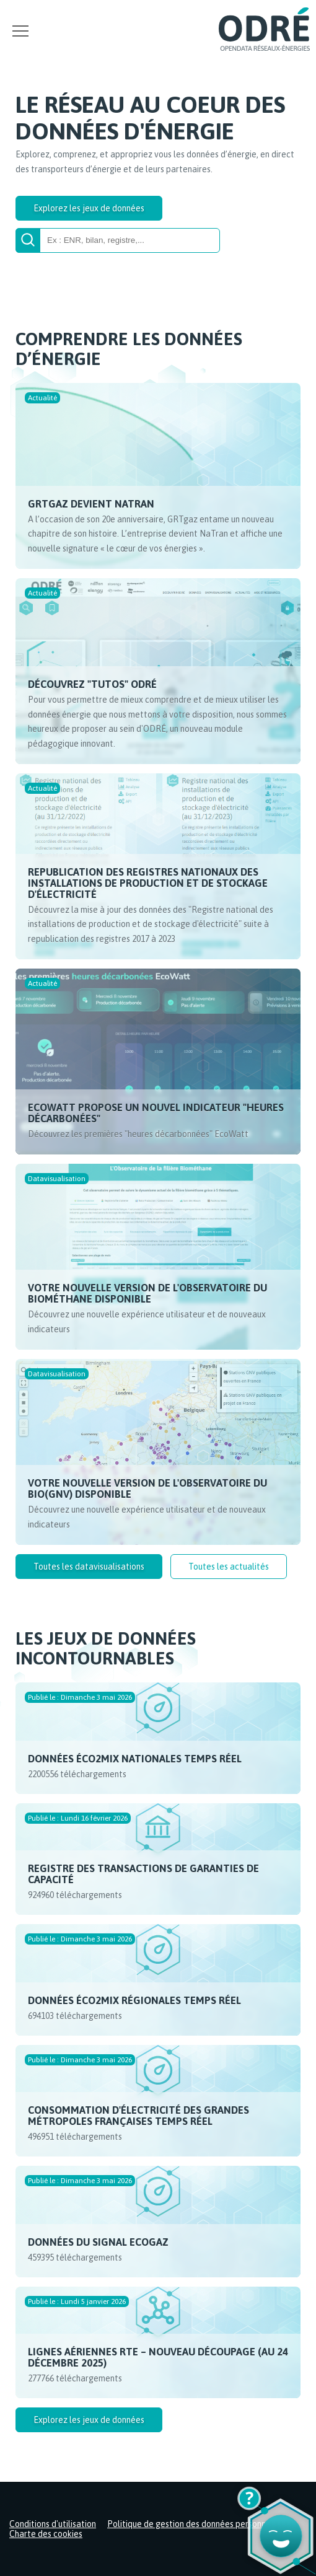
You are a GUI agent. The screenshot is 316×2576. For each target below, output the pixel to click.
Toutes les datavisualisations (88, 1567)
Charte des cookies (45, 2534)
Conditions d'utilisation (52, 2524)
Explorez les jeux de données (88, 208)
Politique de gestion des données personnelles (195, 2524)
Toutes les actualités (228, 1567)
